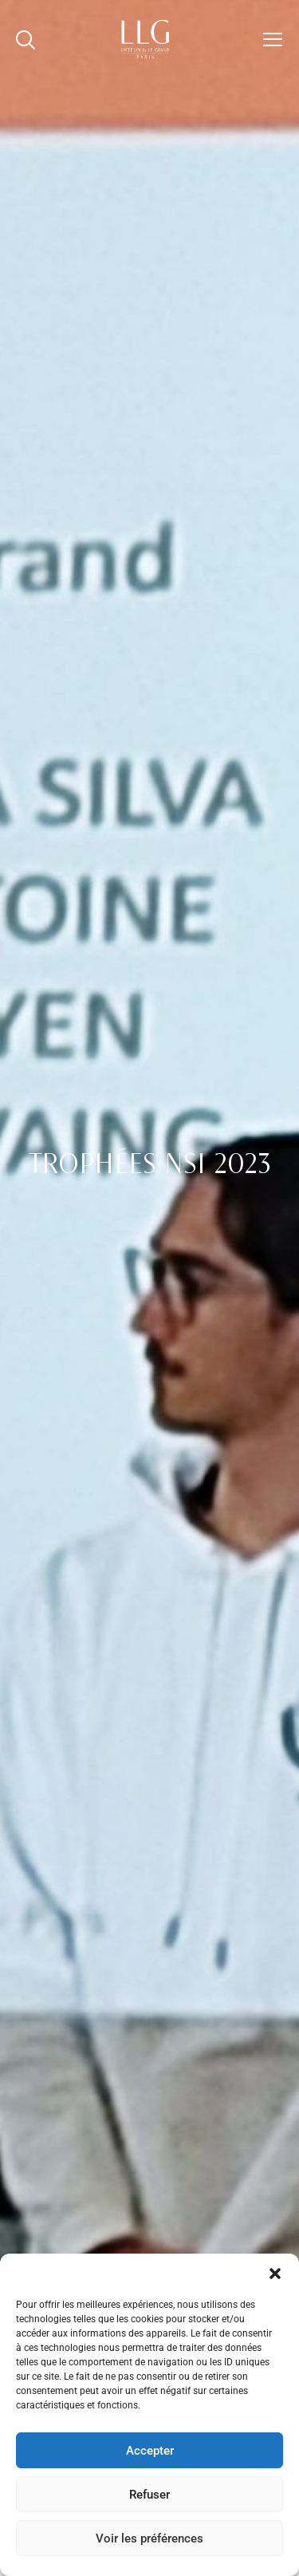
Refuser (149, 2494)
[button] (275, 2274)
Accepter (150, 2451)
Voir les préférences (149, 2538)
